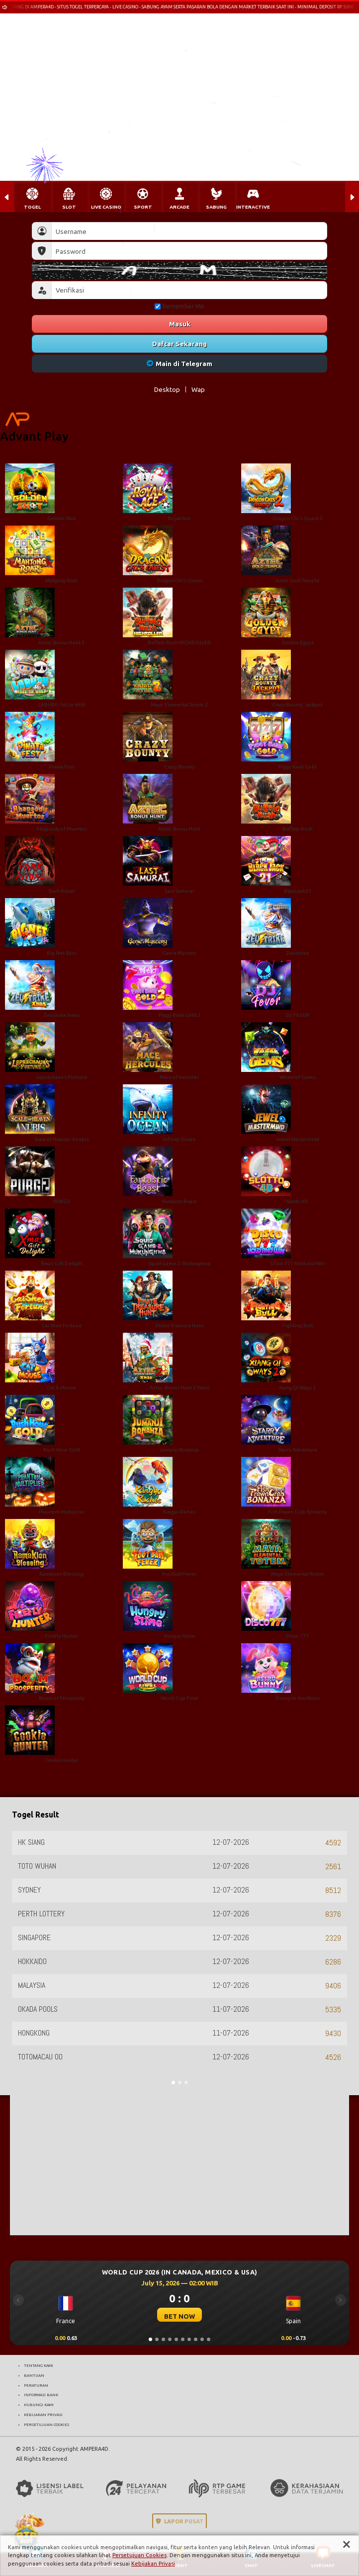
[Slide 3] (163, 2339)
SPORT (143, 207)
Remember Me (179, 306)
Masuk (179, 324)
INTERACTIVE (253, 207)
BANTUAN (34, 2375)
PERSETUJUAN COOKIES (46, 2424)
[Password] (189, 251)
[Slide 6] (182, 2339)
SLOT (69, 207)
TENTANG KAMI (38, 2365)
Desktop (167, 389)
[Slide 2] (157, 2339)
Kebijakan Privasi (153, 2564)
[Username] (189, 231)
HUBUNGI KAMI (39, 2405)
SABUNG (216, 207)
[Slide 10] (208, 2339)
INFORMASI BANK (41, 2395)
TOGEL (32, 207)
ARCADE (179, 207)
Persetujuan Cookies (139, 2555)
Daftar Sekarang (179, 344)
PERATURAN (36, 2385)
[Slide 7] (189, 2339)
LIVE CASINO (106, 207)
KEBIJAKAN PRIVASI (43, 2415)
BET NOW (179, 2316)
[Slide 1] (150, 2339)
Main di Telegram (180, 364)
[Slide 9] (202, 2339)
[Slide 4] (170, 2339)
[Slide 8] (195, 2339)
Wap (198, 389)
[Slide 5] (176, 2339)
